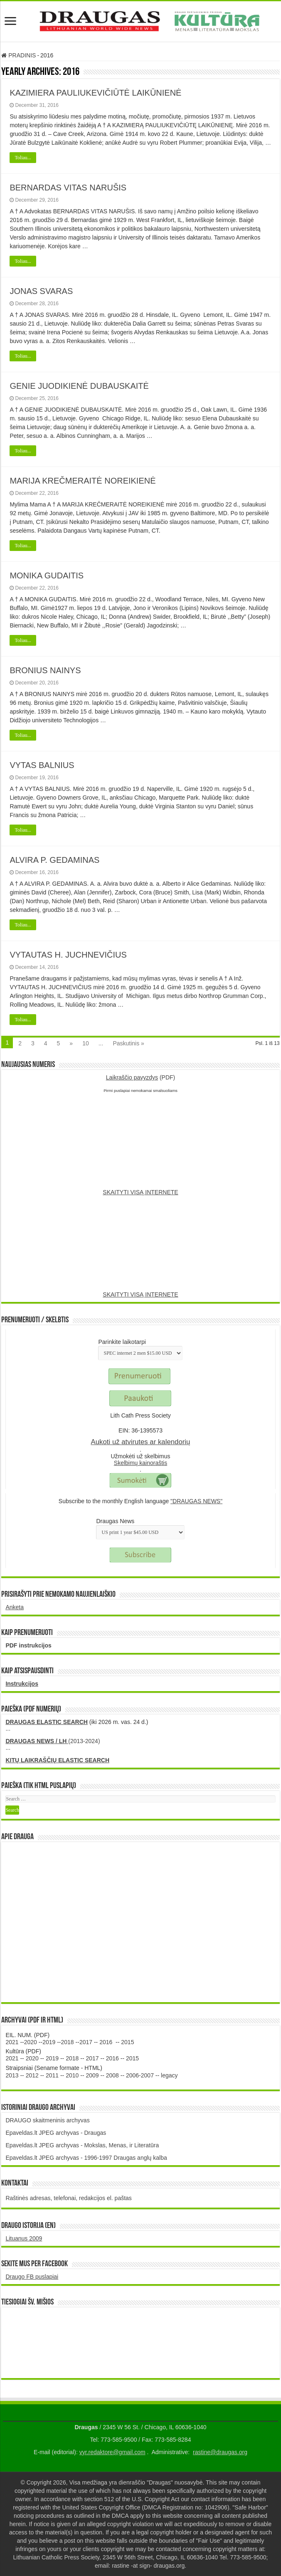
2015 (127, 2042)
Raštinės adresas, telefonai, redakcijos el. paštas (68, 2198)
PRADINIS (18, 55)
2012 (32, 2075)
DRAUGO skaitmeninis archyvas (47, 2120)
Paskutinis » (128, 1043)
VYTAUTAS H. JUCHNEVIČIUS (68, 954)
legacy (169, 2075)
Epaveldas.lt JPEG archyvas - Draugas (55, 2132)
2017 (85, 2042)
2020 (30, 2042)
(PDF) (140, 1077)
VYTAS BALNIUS (42, 765)
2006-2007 (140, 2075)
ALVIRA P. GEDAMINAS (54, 859)
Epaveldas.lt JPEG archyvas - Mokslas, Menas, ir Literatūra (82, 2145)
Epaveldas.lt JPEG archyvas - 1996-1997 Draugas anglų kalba (86, 2157)
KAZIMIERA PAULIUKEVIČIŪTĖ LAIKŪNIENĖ (95, 92)
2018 (67, 2042)
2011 (52, 2075)
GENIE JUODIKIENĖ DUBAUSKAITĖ (79, 385)
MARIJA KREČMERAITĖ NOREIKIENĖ (82, 480)
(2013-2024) (52, 1741)
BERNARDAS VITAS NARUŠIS (68, 187)
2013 (11, 2075)
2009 (92, 2075)
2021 (11, 2042)
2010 (72, 2075)
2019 (48, 2042)
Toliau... (23, 158)
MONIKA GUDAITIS (47, 575)
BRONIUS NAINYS (45, 670)
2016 (105, 2042)
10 (85, 1043)
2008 (112, 2075)
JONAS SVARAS (41, 291)
